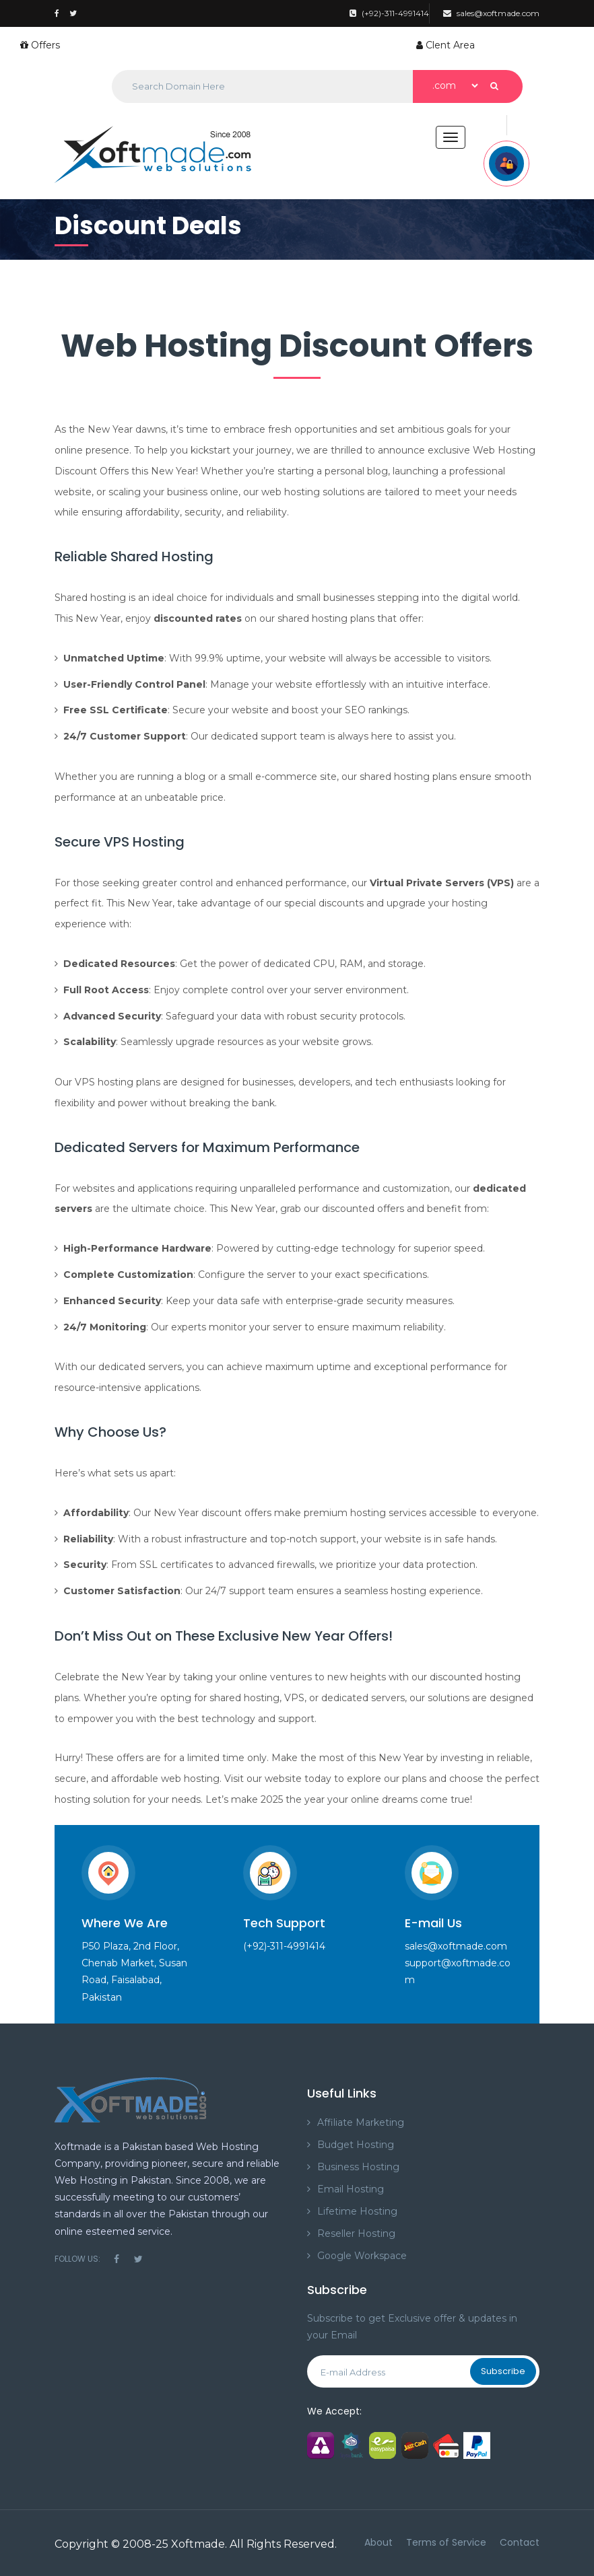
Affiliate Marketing (360, 2122)
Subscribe (503, 2371)
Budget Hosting (355, 2145)
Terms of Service (446, 2542)
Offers (40, 45)
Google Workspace (362, 2256)
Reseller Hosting (356, 2233)
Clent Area (445, 45)
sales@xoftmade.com (491, 13)
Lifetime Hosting (357, 2211)
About (378, 2542)
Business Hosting (358, 2167)
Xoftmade (198, 2544)
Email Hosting (350, 2189)
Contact (519, 2542)
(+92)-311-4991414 (389, 13)
